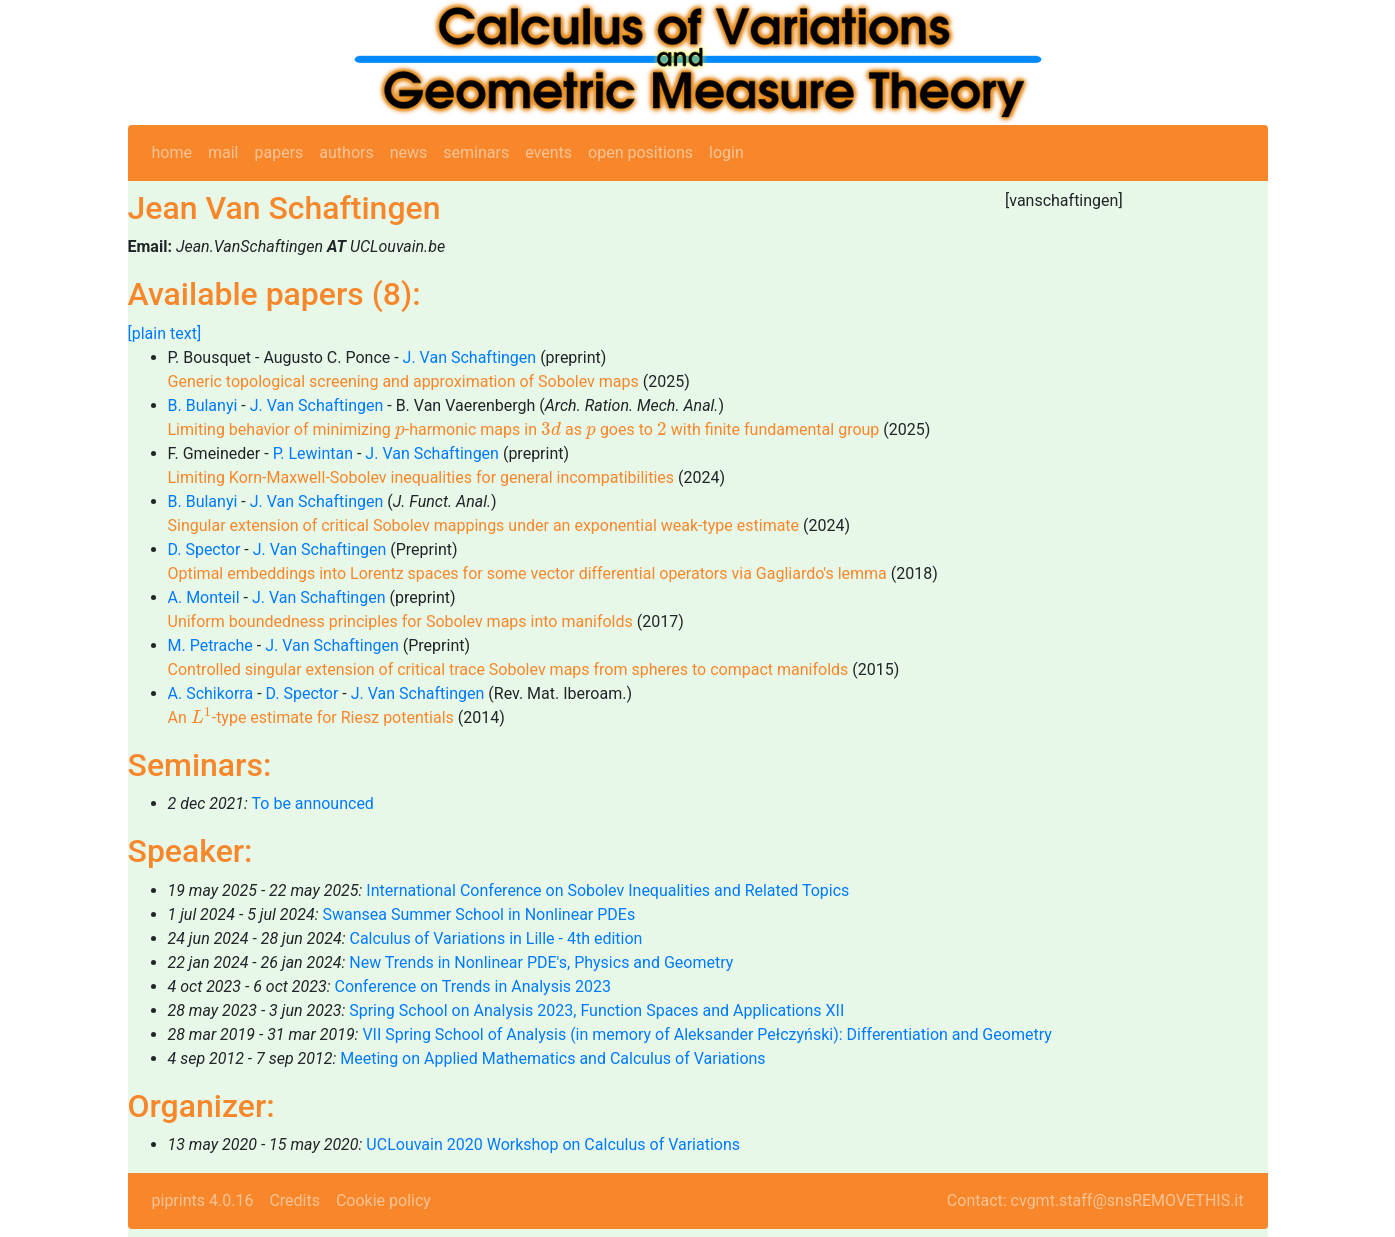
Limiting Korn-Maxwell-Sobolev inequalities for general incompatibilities (421, 477)
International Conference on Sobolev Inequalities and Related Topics (607, 890)
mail (223, 152)
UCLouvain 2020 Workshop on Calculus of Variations (553, 1144)
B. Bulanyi (203, 405)
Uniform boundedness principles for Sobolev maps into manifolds (400, 621)
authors (346, 152)
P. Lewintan (313, 453)
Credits (294, 1200)
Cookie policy (383, 1200)
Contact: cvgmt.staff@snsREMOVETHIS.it (1095, 1200)
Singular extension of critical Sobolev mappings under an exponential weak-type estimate (484, 525)
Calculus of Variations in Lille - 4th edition (495, 938)
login (726, 152)
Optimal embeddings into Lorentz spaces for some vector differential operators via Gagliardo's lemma (527, 573)
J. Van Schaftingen (470, 357)
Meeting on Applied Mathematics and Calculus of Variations (552, 1058)
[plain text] (165, 333)
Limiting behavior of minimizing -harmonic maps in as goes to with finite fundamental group (524, 429)
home (172, 152)
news (409, 152)
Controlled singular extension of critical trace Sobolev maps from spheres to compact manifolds (508, 669)
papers (278, 152)
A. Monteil (204, 597)
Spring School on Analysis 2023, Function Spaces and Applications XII (596, 1010)
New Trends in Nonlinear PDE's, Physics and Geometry (541, 962)
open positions (640, 152)
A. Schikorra (211, 693)
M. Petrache (210, 645)
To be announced (313, 803)
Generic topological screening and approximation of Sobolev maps (403, 381)
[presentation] (400, 432)
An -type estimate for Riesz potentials (311, 717)
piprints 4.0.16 (203, 1200)
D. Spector (204, 549)
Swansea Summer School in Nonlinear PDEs (478, 914)
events (548, 152)
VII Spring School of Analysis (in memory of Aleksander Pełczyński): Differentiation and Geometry (706, 1034)
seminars (476, 152)
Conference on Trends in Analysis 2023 (472, 986)
